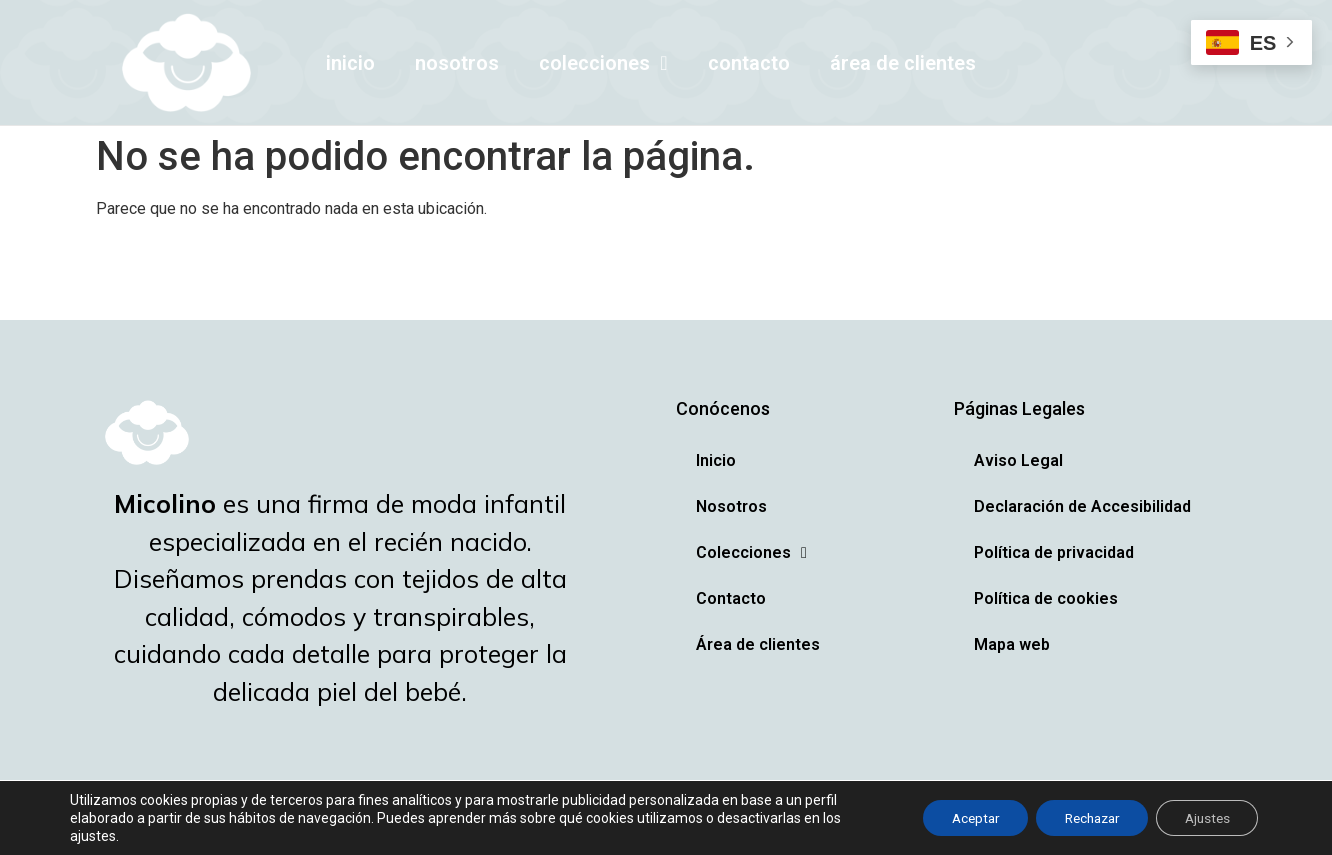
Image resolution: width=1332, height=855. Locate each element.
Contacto (749, 63)
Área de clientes (903, 63)
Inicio (350, 63)
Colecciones (603, 63)
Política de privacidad (1054, 552)
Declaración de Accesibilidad (1082, 506)
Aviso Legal (1018, 460)
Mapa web (1012, 644)
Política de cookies (1046, 598)
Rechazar (1081, 818)
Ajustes (1204, 818)
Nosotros (457, 63)
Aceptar (957, 818)
